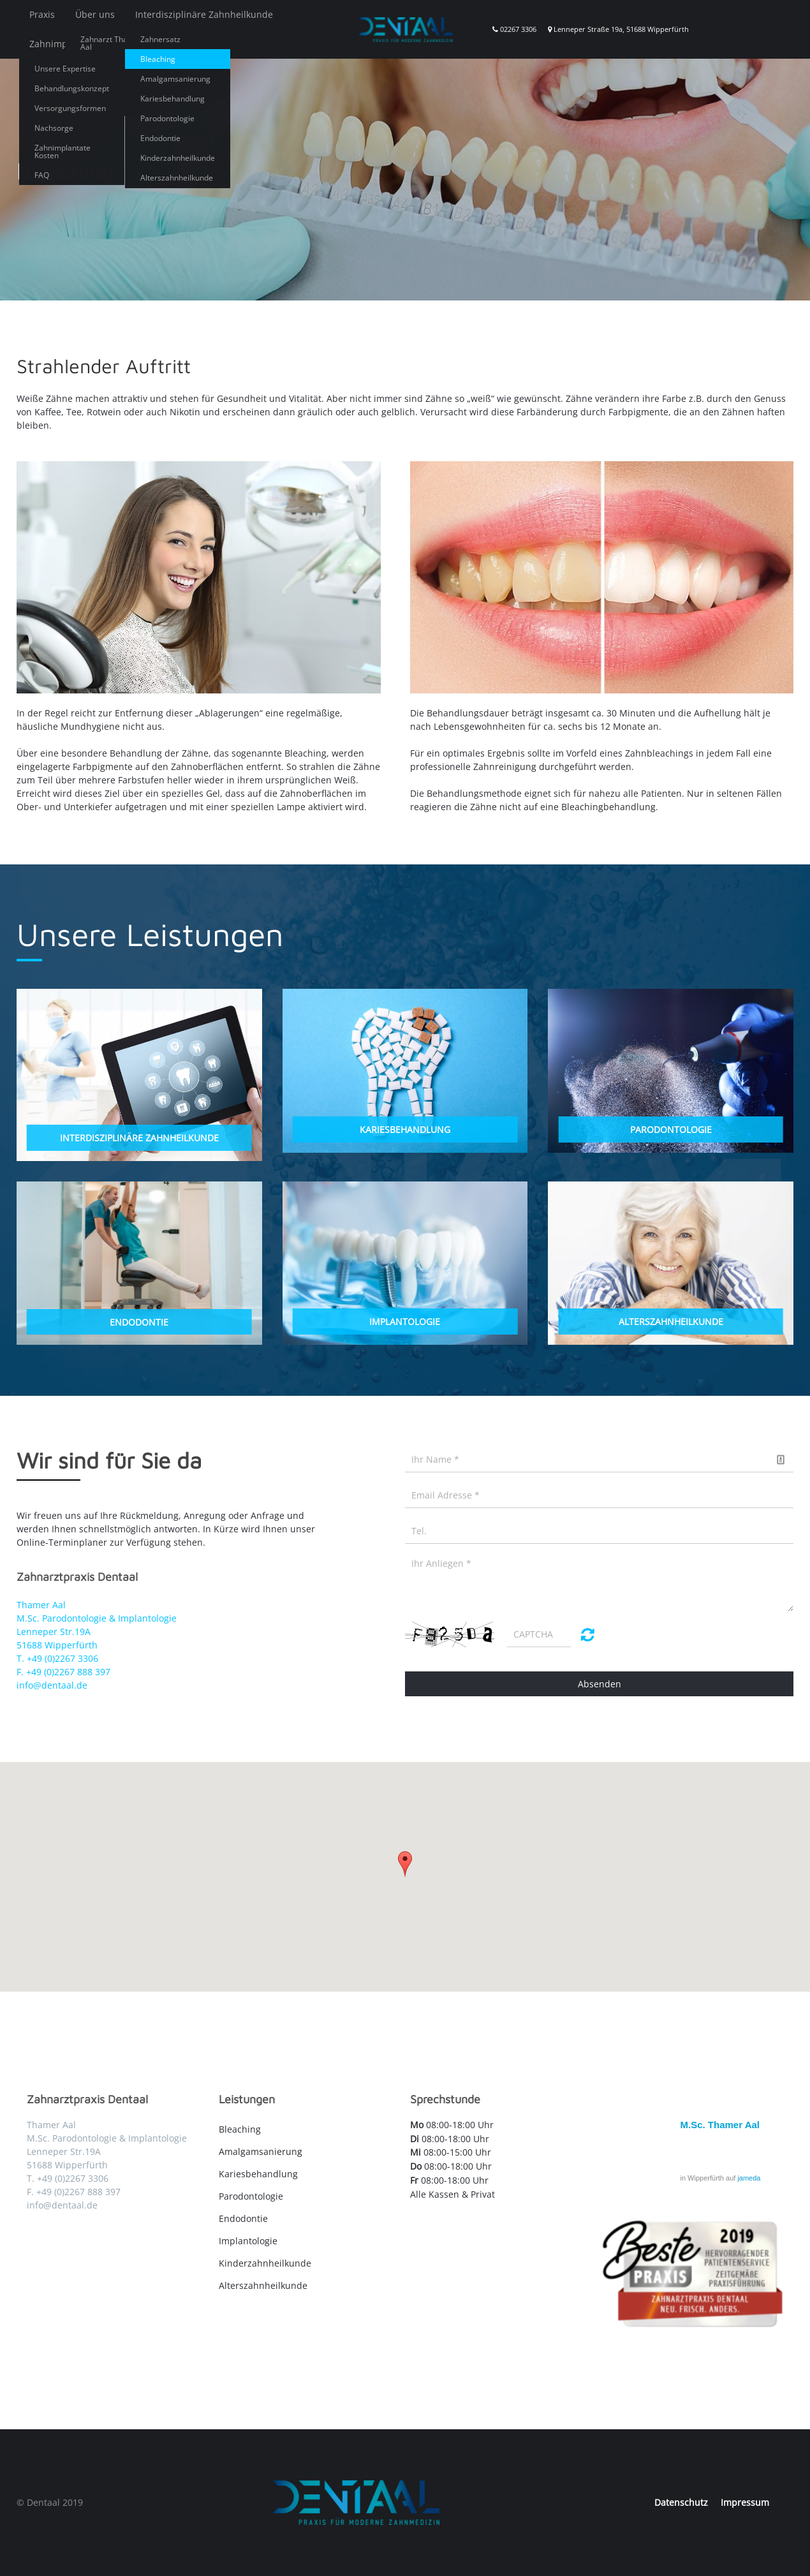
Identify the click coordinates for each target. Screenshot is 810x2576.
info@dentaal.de (52, 1685)
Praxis (42, 14)
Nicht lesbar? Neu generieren (587, 1634)
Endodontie (243, 2218)
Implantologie (248, 2241)
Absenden (599, 1684)
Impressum (745, 2502)
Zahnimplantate (63, 44)
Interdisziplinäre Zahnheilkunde (204, 14)
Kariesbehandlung (258, 2174)
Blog (213, 44)
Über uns (95, 14)
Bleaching (240, 2129)
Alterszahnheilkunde (263, 2285)
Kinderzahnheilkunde (265, 2263)
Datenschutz (681, 2502)
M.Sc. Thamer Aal (720, 2124)
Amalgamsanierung (260, 2151)
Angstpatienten (151, 44)
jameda (748, 2178)
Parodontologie (251, 2196)
